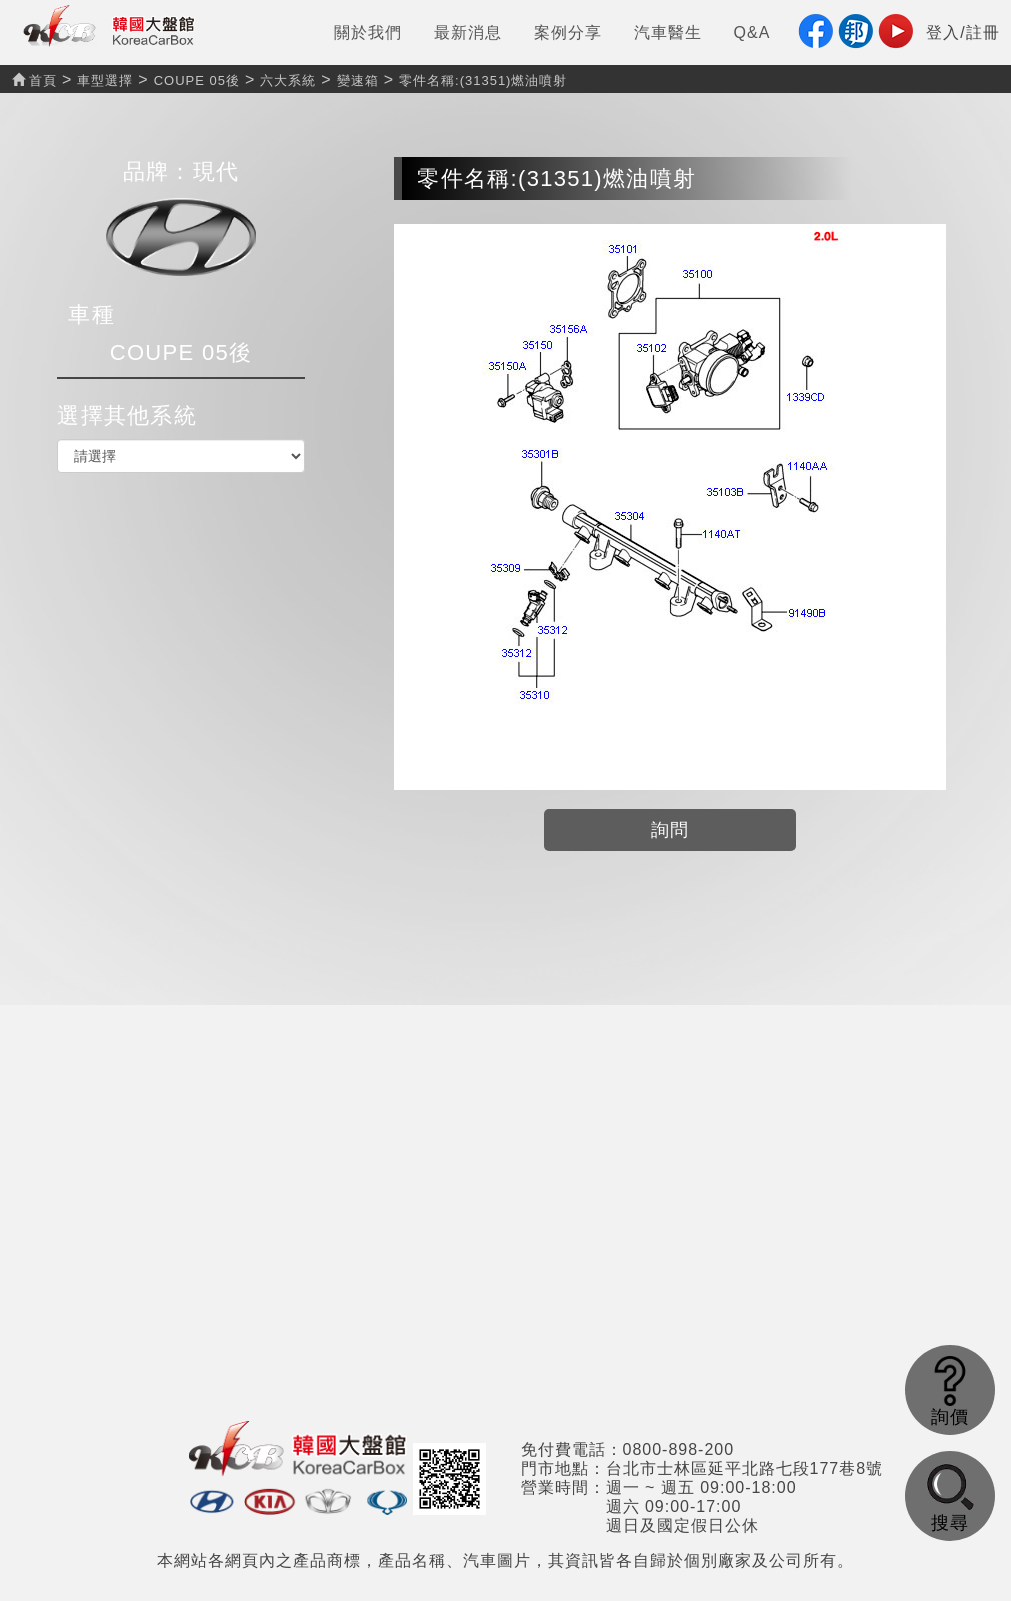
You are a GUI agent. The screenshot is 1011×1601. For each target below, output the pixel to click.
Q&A (752, 32)
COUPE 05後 (197, 80)
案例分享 (568, 32)
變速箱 (358, 80)
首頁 (34, 80)
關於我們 (368, 32)
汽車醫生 (668, 32)
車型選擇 (105, 80)
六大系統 (288, 80)
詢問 (670, 830)
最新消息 (468, 32)
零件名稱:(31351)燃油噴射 (483, 80)
